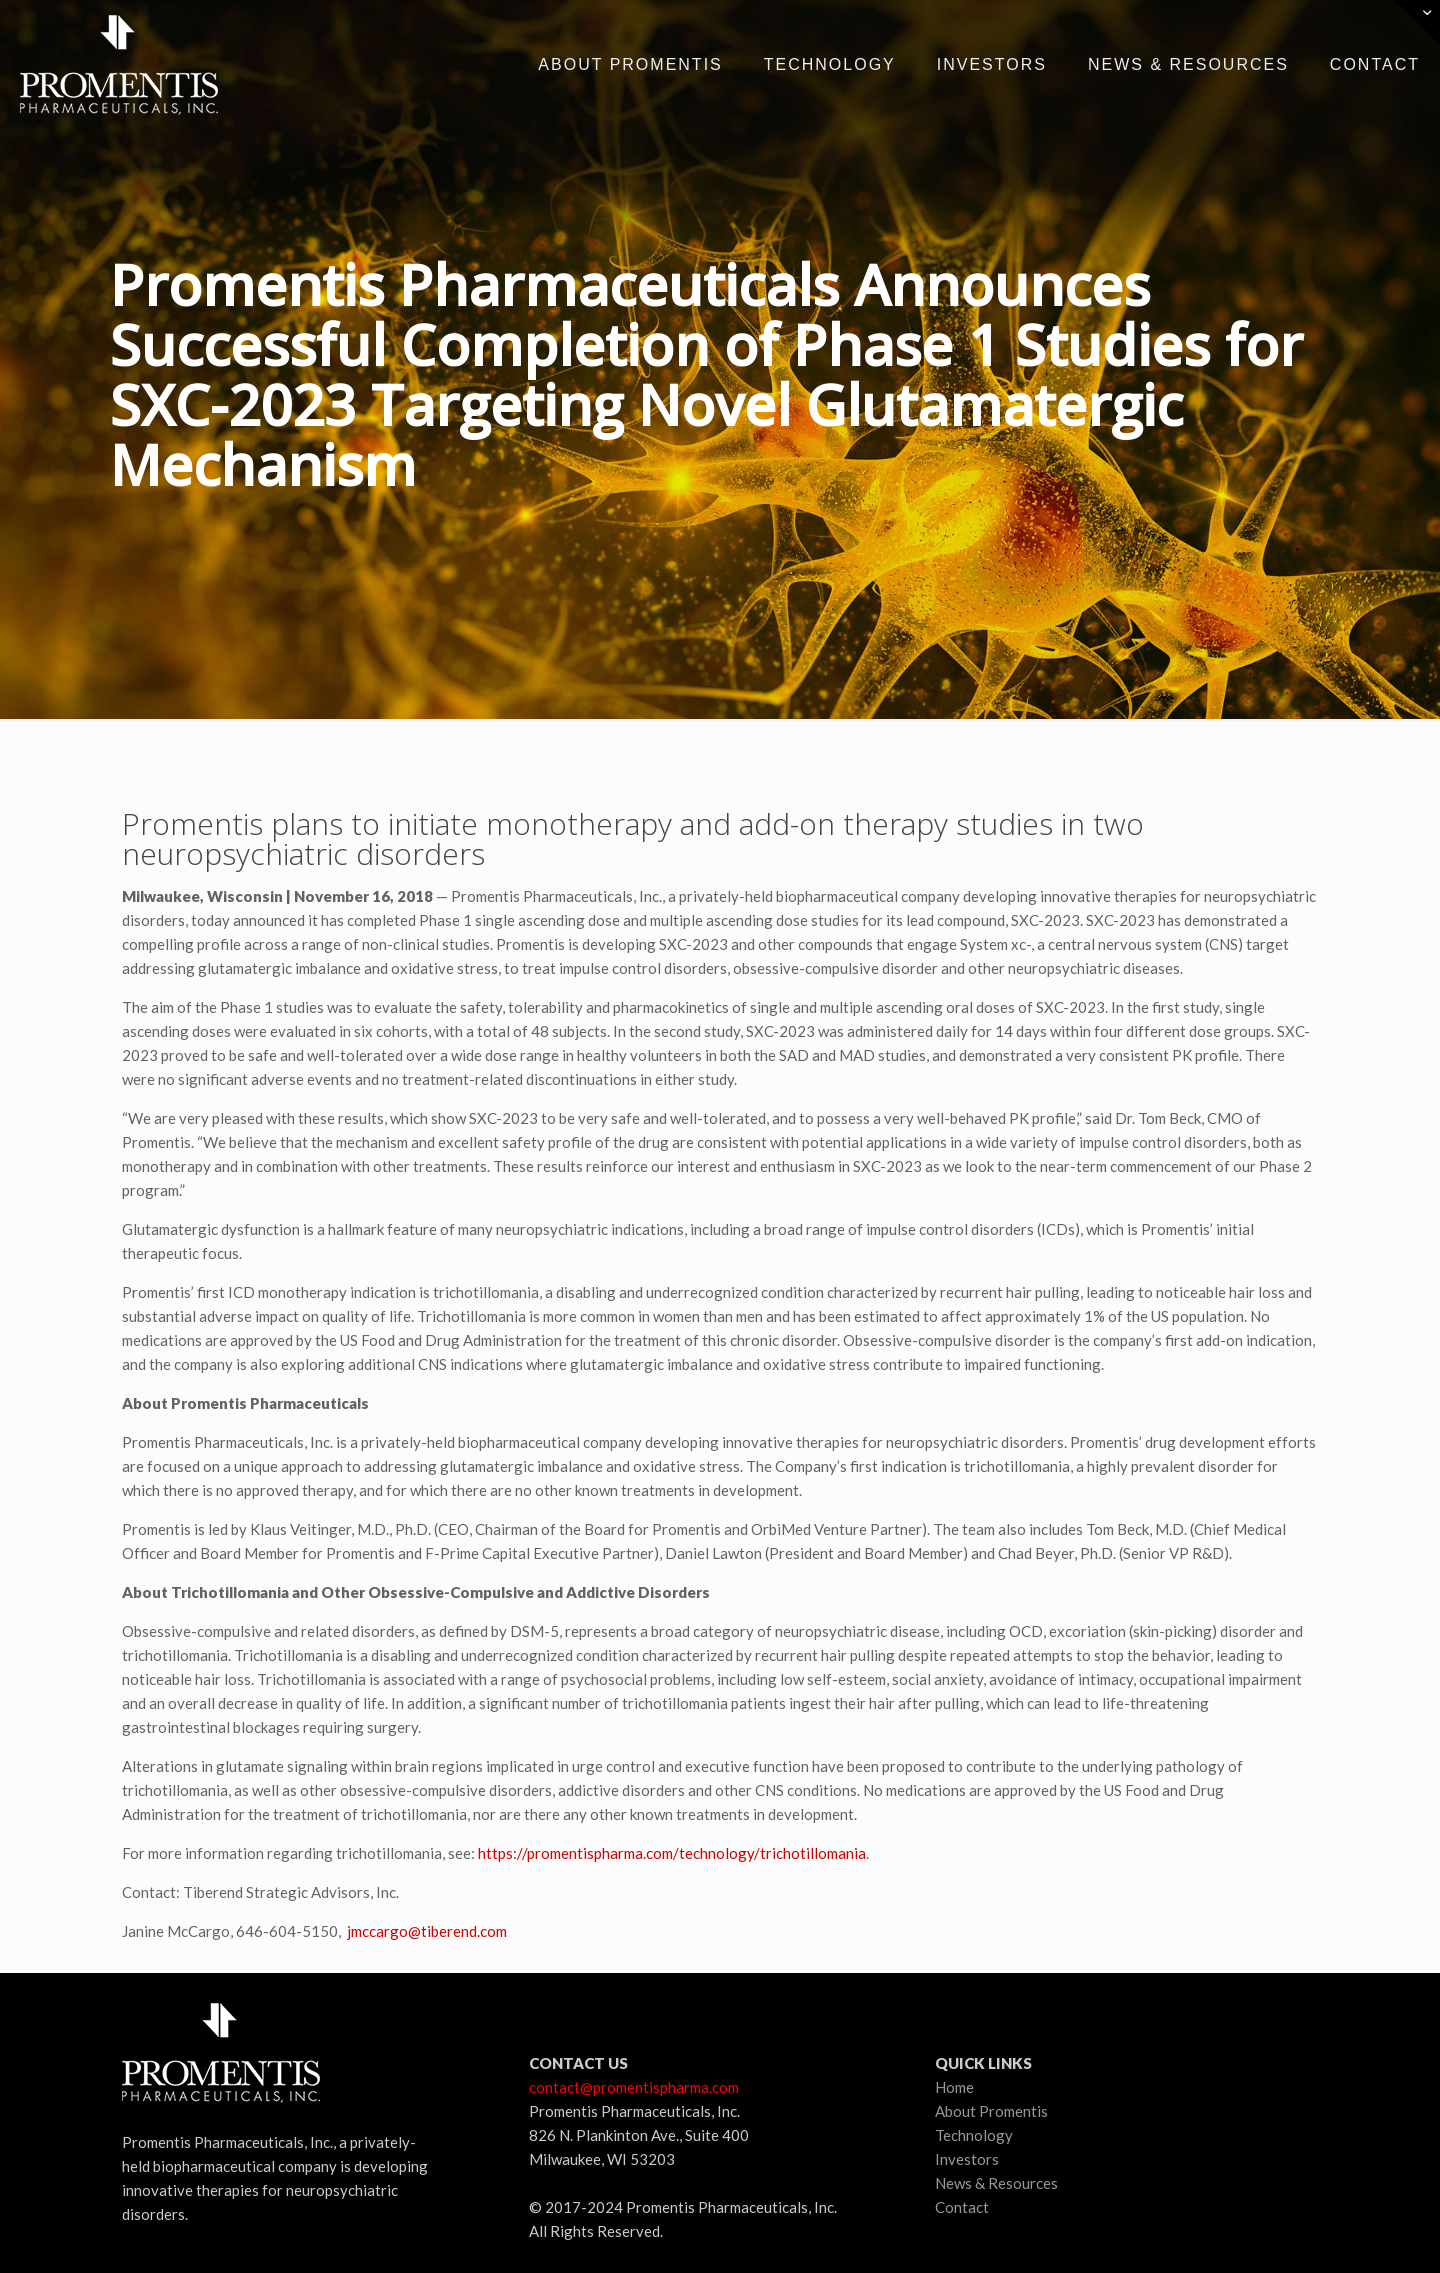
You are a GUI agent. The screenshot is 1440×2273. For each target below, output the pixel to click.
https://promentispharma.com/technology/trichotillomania (672, 1853)
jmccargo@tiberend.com (427, 1931)
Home (954, 2087)
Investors (967, 2159)
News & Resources (996, 2183)
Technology (974, 2135)
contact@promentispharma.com (634, 2087)
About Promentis (991, 2111)
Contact (962, 2207)
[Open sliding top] (1417, 22)
